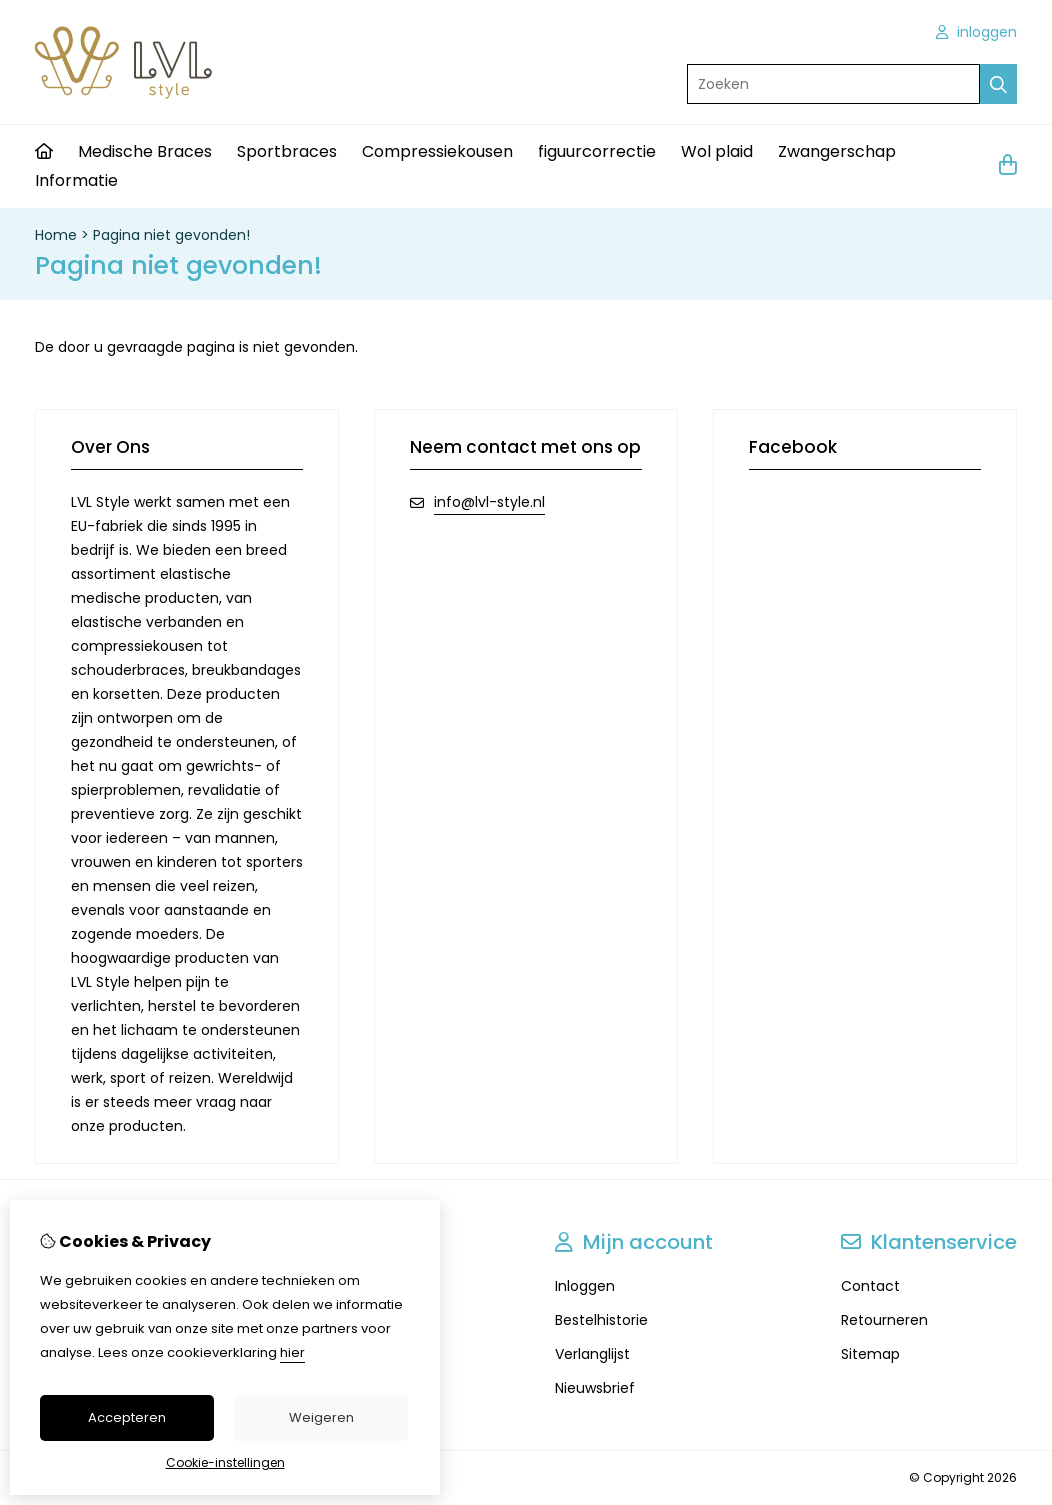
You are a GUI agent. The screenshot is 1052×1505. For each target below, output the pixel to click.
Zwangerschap (837, 151)
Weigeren (321, 1417)
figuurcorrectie (597, 151)
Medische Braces (145, 151)
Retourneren (884, 1320)
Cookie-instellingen (225, 1462)
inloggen (976, 32)
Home (56, 235)
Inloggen (585, 1286)
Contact (870, 1286)
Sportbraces (287, 151)
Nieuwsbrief (595, 1388)
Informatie (76, 180)
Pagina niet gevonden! (171, 235)
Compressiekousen (437, 151)
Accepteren (127, 1417)
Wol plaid (717, 151)
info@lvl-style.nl (489, 502)
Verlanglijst (592, 1354)
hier (292, 1352)
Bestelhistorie (601, 1320)
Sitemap (870, 1354)
